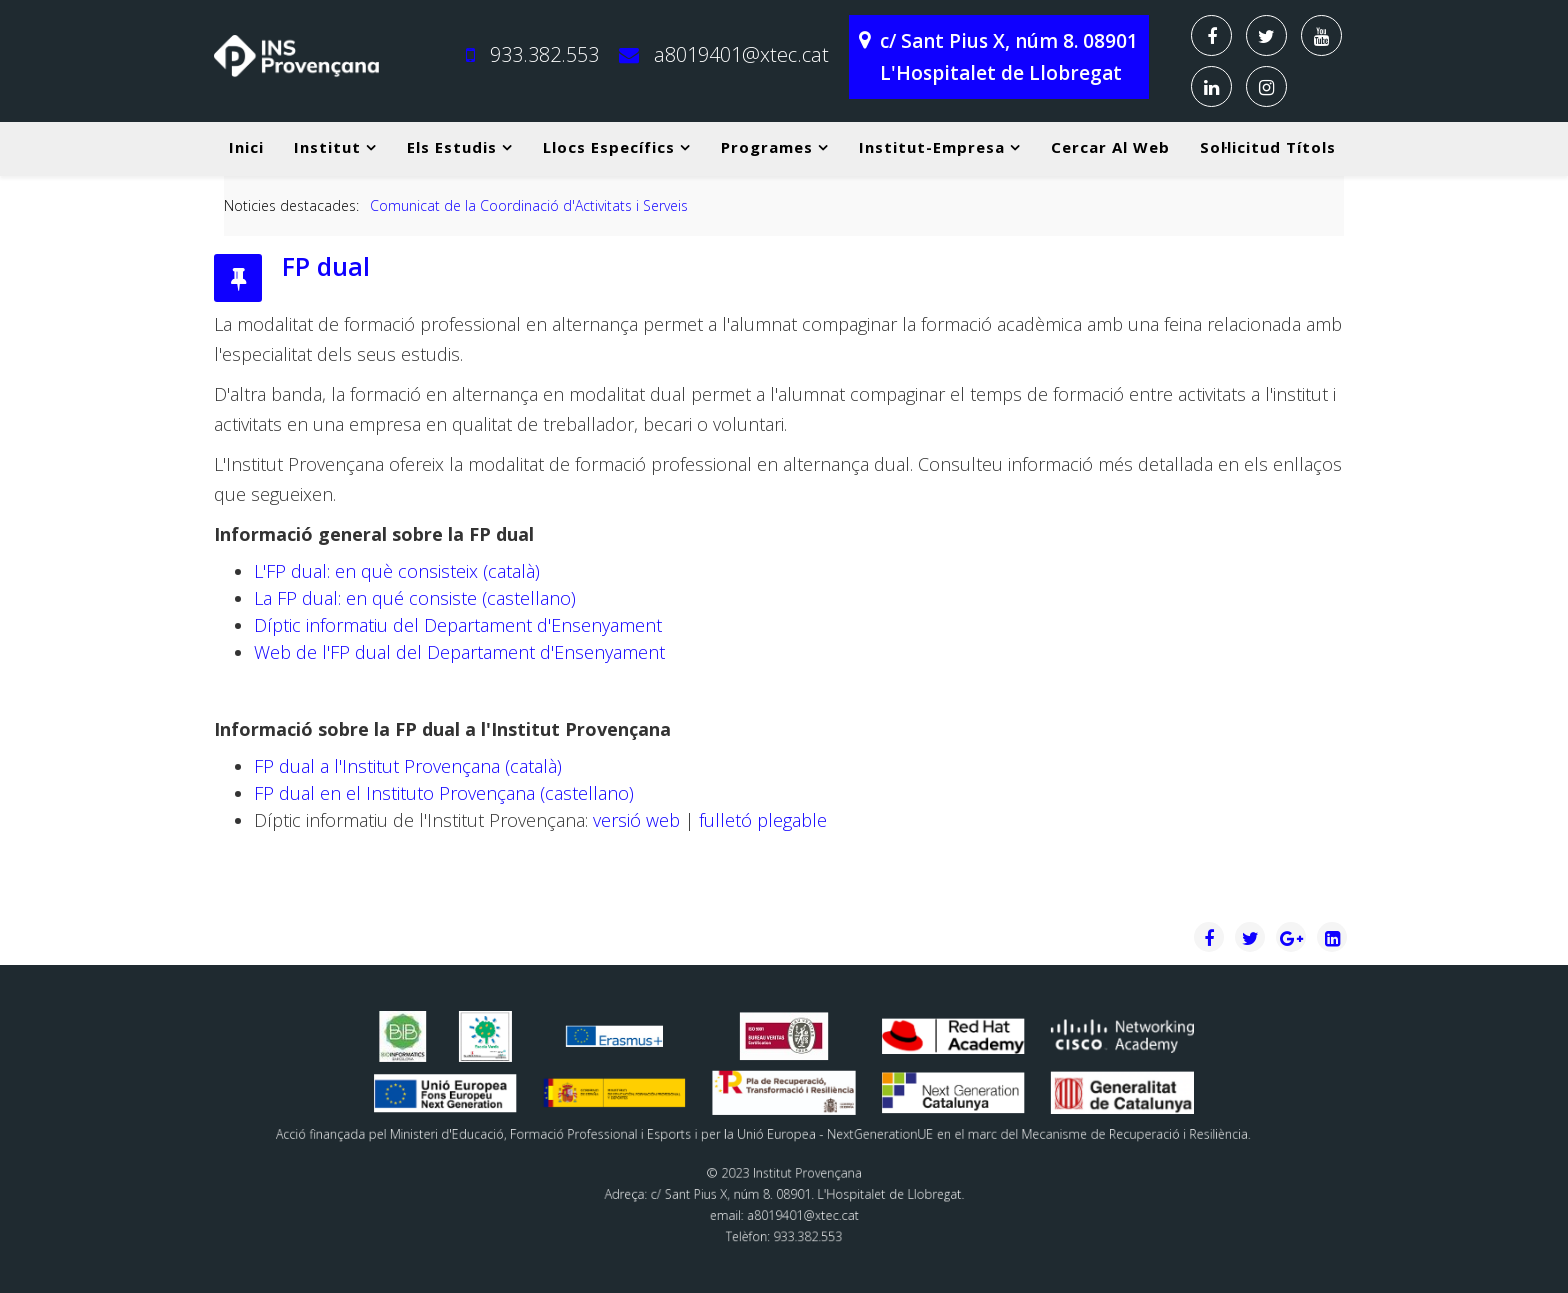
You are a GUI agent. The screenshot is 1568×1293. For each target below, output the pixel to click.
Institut (327, 147)
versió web (636, 820)
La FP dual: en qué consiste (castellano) (415, 598)
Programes (767, 147)
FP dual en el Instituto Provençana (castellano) (444, 793)
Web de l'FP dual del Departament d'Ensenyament (459, 652)
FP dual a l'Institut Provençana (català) (408, 766)
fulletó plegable (760, 820)
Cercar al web (1110, 147)
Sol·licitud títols (1268, 147)
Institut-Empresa (932, 147)
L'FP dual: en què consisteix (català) (397, 571)
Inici (246, 147)
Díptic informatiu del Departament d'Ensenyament (458, 625)
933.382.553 (544, 54)
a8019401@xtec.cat (741, 54)
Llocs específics (609, 147)
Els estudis (452, 147)
